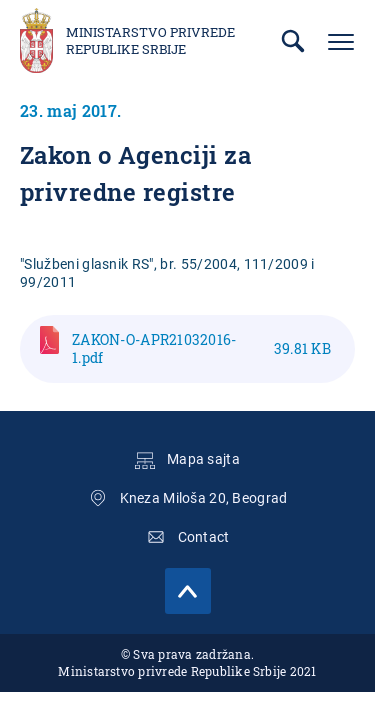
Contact (204, 537)
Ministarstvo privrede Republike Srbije (150, 41)
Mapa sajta (203, 459)
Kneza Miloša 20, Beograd (204, 498)
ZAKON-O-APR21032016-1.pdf (201, 348)
